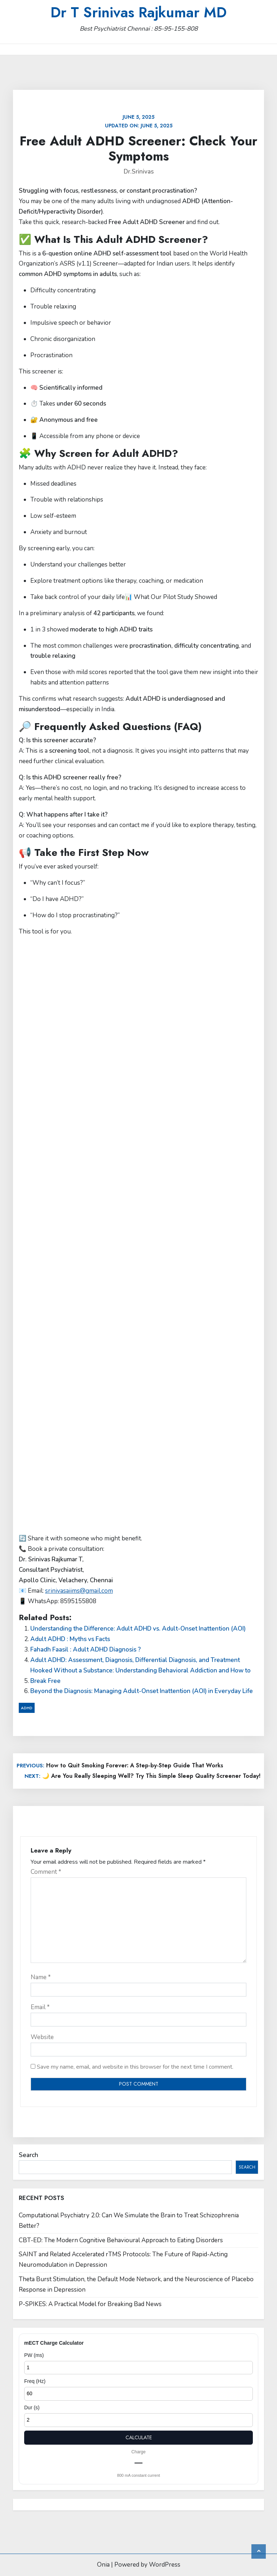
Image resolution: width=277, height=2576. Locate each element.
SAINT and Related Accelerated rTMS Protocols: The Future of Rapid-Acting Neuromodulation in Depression (123, 2259)
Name (41, 1977)
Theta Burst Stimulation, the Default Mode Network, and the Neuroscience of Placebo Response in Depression (136, 2284)
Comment (46, 1872)
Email (40, 2007)
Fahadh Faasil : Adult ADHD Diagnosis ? (85, 1649)
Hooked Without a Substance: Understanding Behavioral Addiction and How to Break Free (140, 1675)
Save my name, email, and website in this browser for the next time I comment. (135, 2067)
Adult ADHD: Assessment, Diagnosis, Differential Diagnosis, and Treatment (135, 1660)
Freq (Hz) (34, 2381)
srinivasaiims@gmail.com (79, 1591)
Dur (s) (32, 2407)
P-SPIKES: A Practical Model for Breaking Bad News (90, 2304)
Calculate (139, 2437)
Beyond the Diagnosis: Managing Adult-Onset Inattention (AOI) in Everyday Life (141, 1691)
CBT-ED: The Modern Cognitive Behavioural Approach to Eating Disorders (121, 2240)
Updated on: (138, 121)
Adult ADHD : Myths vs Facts (70, 1639)
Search (28, 2155)
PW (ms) (34, 2355)
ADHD (26, 1708)
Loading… (134, 1234)
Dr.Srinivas (139, 171)
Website (42, 2037)
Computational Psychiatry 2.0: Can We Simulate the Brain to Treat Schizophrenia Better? (129, 2220)
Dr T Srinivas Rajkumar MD (138, 12)
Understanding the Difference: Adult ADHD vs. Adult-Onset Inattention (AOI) (138, 1628)
